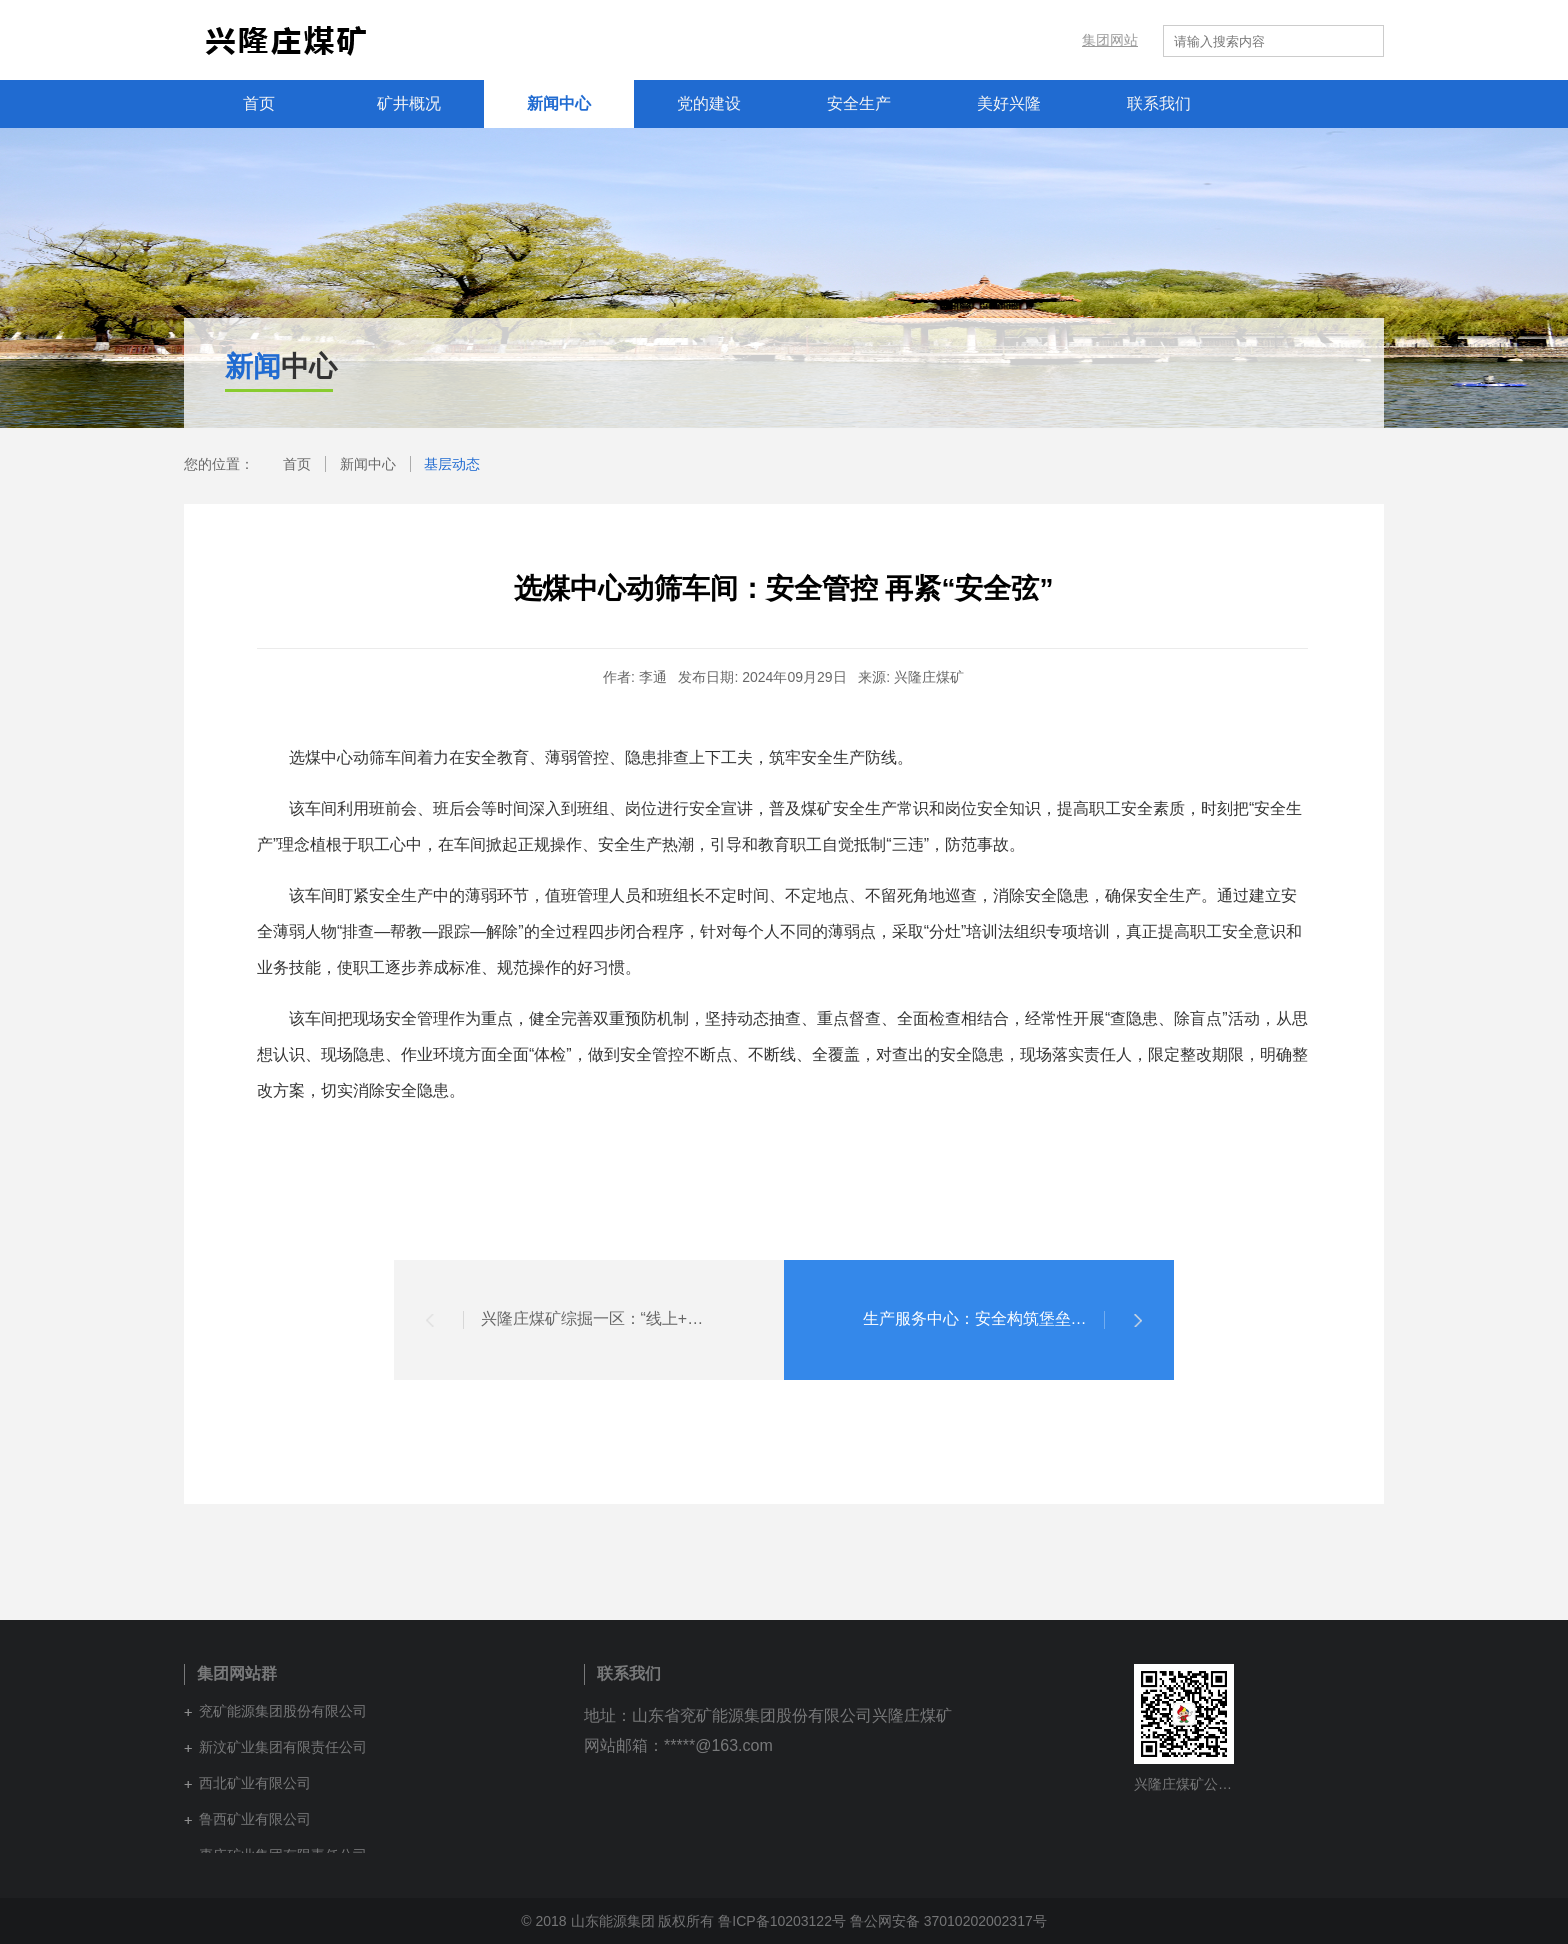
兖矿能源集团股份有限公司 (283, 1711)
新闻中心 (559, 103)
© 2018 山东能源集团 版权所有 (617, 1921)
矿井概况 (409, 103)
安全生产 (859, 103)
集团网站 (1110, 40)
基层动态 (452, 464)
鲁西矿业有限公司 (255, 1819)
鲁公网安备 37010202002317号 (948, 1921)
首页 (259, 103)
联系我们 (1159, 103)
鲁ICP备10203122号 (782, 1921)
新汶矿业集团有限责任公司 (283, 1747)
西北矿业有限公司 (255, 1783)
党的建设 (709, 103)
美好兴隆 (1009, 103)
